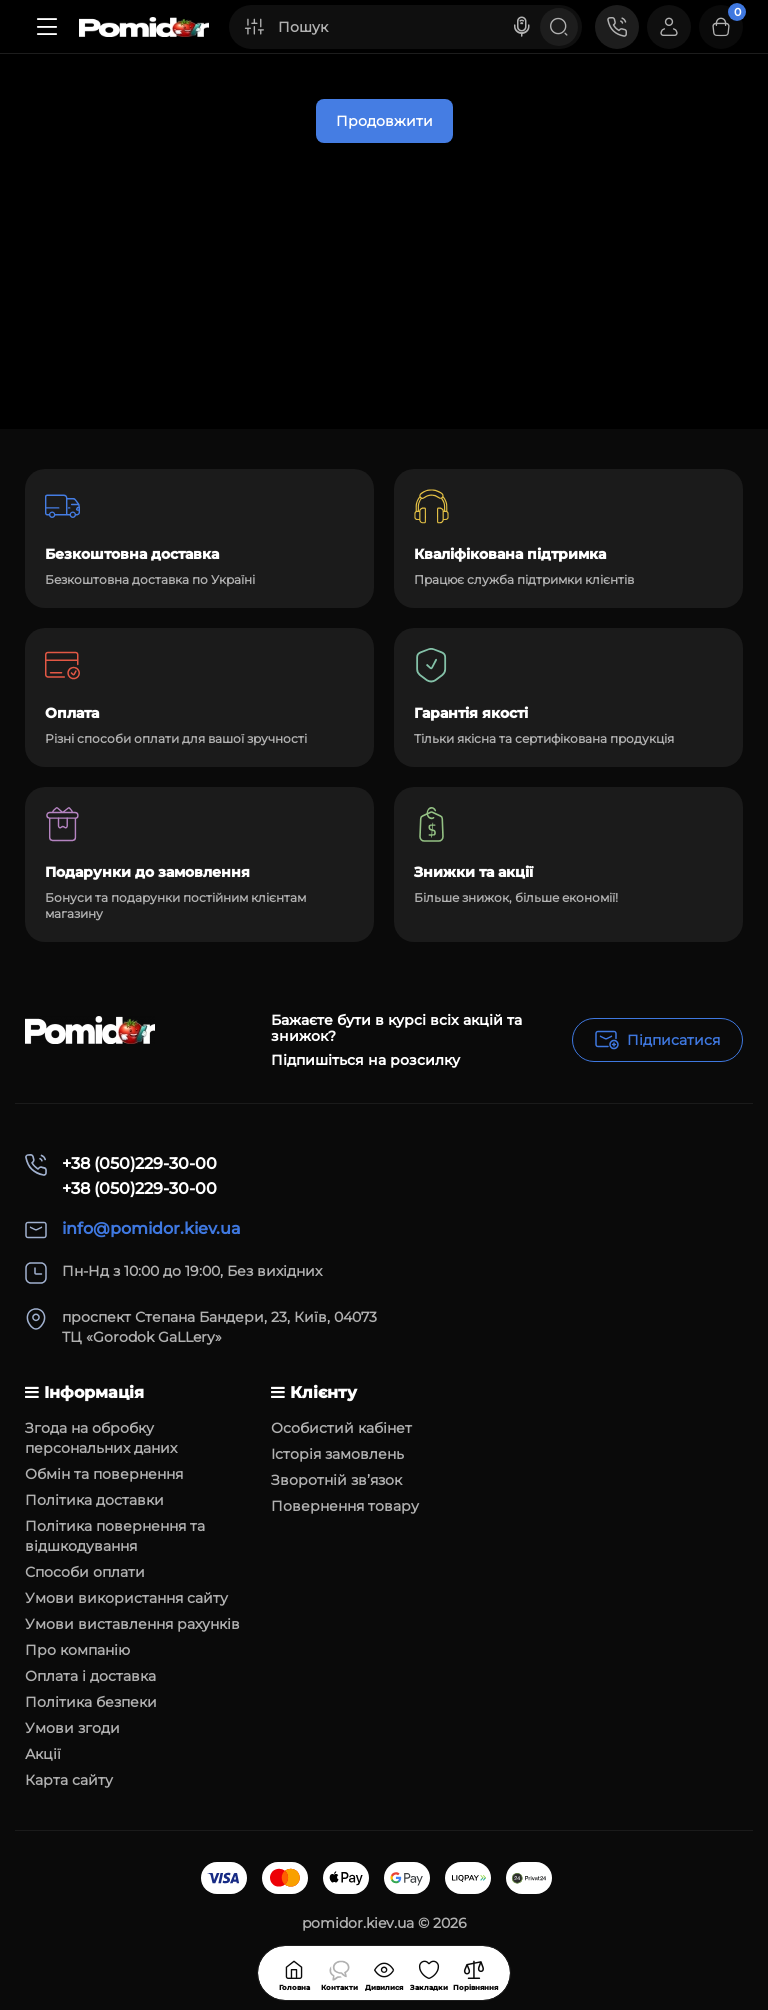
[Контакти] (617, 27)
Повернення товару (345, 1506)
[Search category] (254, 27)
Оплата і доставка (90, 1676)
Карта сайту (69, 1780)
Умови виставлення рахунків (132, 1624)
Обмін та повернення (104, 1474)
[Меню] (47, 27)
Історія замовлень (337, 1454)
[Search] (522, 27)
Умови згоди (72, 1728)
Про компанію (77, 1650)
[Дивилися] (339, 1973)
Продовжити (384, 121)
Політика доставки (94, 1500)
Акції (43, 1754)
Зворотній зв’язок (336, 1480)
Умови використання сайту (126, 1598)
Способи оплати (85, 1572)
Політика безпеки (91, 1702)
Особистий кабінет (341, 1428)
